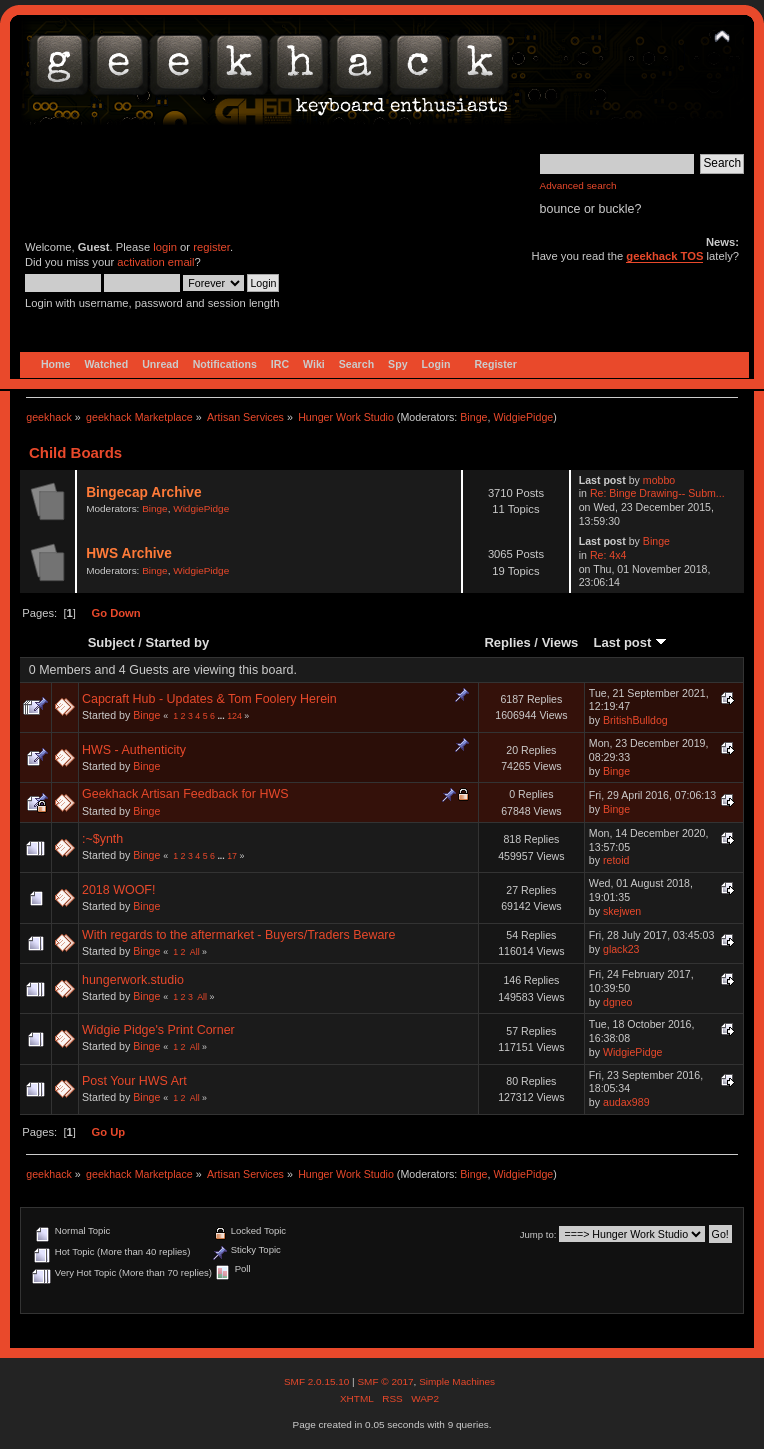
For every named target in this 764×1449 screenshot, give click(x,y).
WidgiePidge (523, 417)
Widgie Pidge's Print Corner (158, 1030)
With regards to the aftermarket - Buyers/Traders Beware (238, 935)
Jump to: (538, 1234)
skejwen (622, 911)
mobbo (659, 480)
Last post (630, 642)
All (195, 952)
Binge (473, 417)
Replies (507, 642)
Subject (111, 642)
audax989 (626, 1102)
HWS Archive (129, 553)
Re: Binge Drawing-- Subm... (657, 493)
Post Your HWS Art (134, 1081)
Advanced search (578, 185)
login (165, 247)
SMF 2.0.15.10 (318, 1381)
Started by (178, 642)
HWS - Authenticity (134, 750)
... (222, 716)
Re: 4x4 (608, 555)
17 (232, 856)
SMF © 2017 (385, 1381)
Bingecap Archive (143, 492)
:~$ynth (102, 839)
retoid (616, 860)
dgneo (617, 1002)
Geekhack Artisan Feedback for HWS (185, 794)
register (211, 247)
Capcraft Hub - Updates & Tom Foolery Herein (209, 699)
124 (234, 716)
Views (560, 642)
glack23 (621, 949)
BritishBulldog (635, 720)
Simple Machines (457, 1381)
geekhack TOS (664, 256)
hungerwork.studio (133, 980)
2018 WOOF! (118, 890)
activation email (155, 262)
